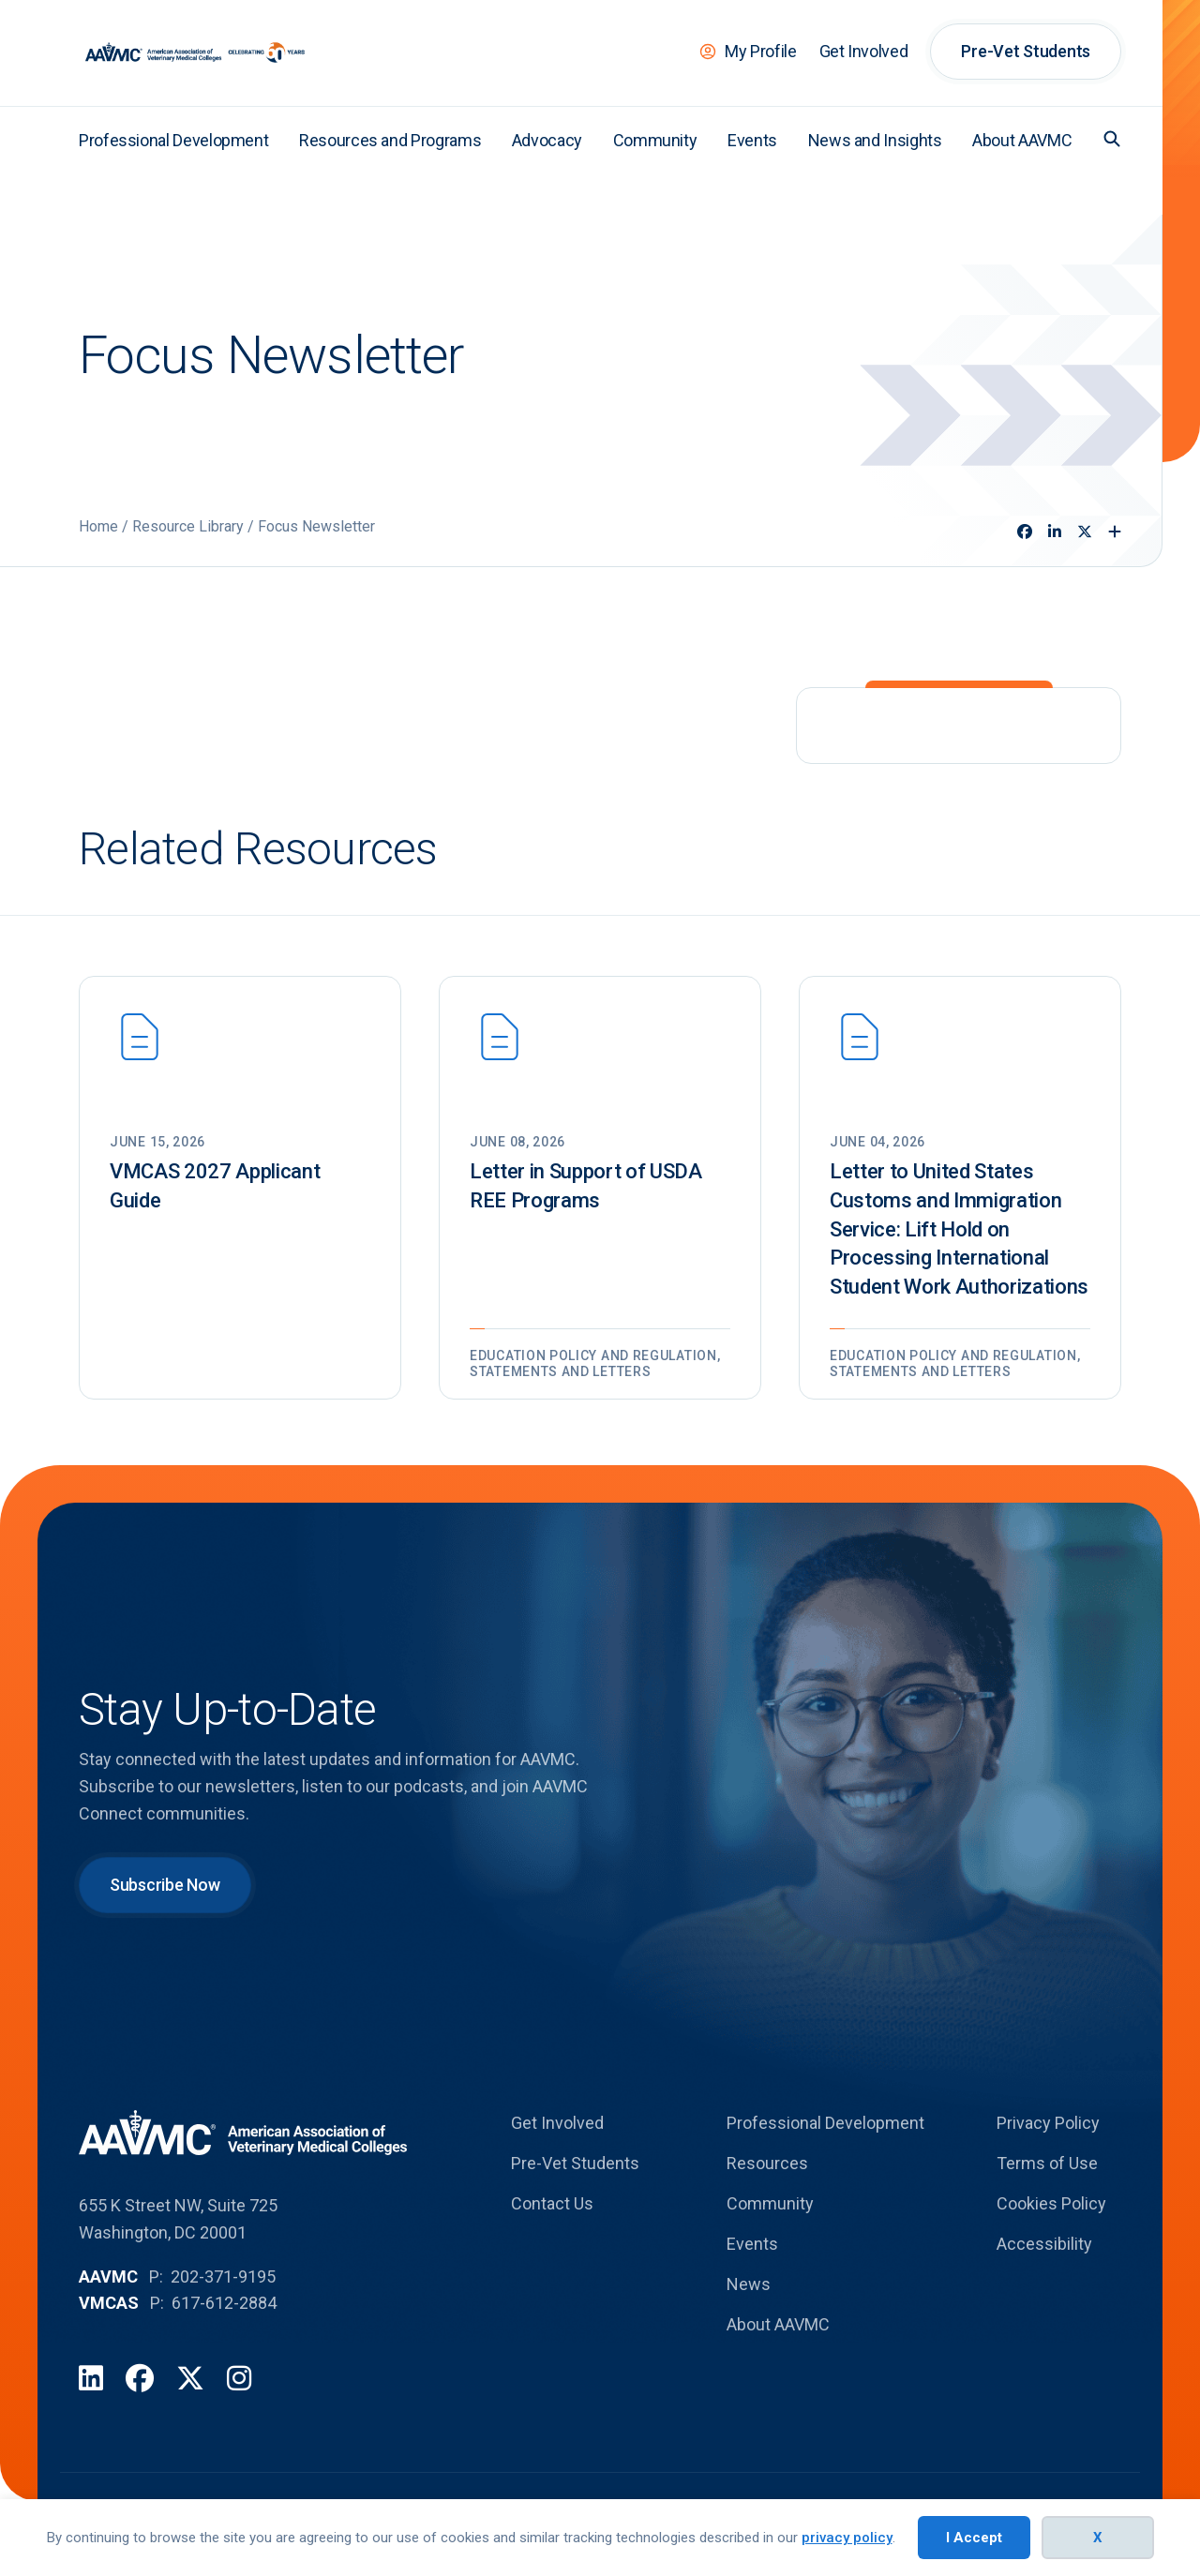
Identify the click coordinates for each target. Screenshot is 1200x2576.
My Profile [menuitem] (760, 51)
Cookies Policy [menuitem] (1051, 2203)
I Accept (974, 2537)
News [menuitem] (749, 2284)
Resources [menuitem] (767, 2163)
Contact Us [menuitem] (552, 2203)
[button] (1111, 138)
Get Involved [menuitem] (863, 51)
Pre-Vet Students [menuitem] (1025, 51)
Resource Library (188, 526)
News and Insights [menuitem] (875, 140)
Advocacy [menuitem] (547, 140)
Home (98, 526)
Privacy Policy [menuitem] (1048, 2123)
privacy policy (847, 2537)
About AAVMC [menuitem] (1022, 140)
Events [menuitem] (752, 140)
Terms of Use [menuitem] (1047, 2163)
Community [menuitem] (655, 140)
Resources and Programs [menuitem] (390, 140)
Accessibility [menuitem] (1044, 2244)
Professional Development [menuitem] (173, 140)
